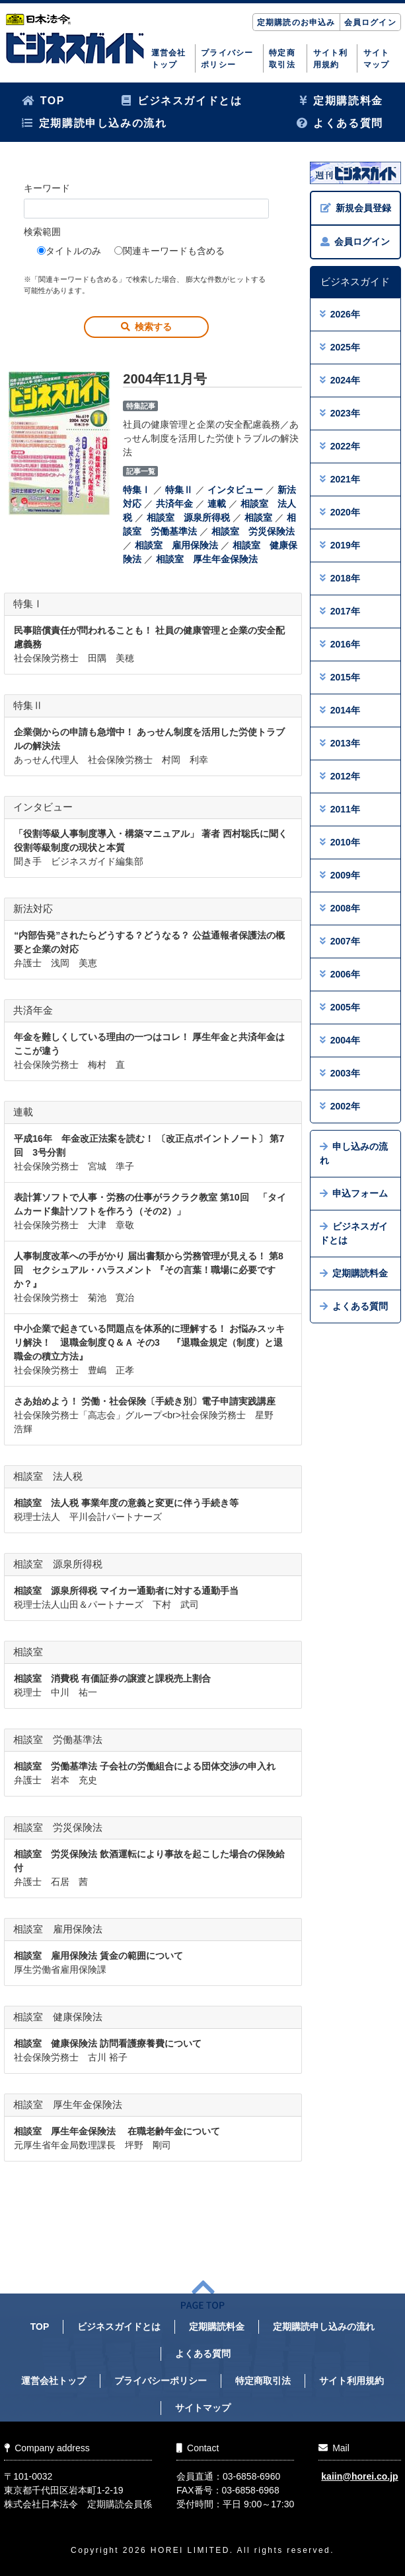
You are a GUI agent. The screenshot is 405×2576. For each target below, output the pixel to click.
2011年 (340, 809)
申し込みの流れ (354, 1153)
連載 (216, 503)
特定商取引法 (282, 58)
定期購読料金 (341, 100)
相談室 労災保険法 (253, 531)
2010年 (340, 842)
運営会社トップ (168, 58)
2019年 (340, 545)
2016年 (340, 644)
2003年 (340, 1073)
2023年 (340, 413)
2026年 (340, 314)
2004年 (340, 1040)
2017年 (340, 611)
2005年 (340, 1007)
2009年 (340, 875)
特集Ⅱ (179, 489)
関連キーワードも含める (169, 251)
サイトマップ (376, 58)
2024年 (340, 380)
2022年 (340, 446)
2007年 (340, 941)
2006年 (340, 974)
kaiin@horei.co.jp (359, 2476)
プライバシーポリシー (227, 58)
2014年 (340, 710)
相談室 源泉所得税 (188, 517)
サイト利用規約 (330, 58)
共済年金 (174, 503)
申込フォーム (354, 1193)
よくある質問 (340, 123)
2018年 (340, 578)
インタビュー (235, 489)
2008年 (340, 908)
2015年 (340, 677)
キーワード (47, 188)
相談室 (258, 517)
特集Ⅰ (137, 489)
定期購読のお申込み (296, 22)
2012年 (340, 776)
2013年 (340, 743)
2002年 (340, 1106)
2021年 (340, 479)
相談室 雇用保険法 (176, 545)
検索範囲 (42, 231)
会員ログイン (370, 22)
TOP (43, 100)
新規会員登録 (355, 208)
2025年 (340, 347)
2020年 (340, 512)
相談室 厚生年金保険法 (207, 559)
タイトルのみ (69, 251)
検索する (146, 326)
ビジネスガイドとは (182, 100)
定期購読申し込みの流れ (94, 123)
